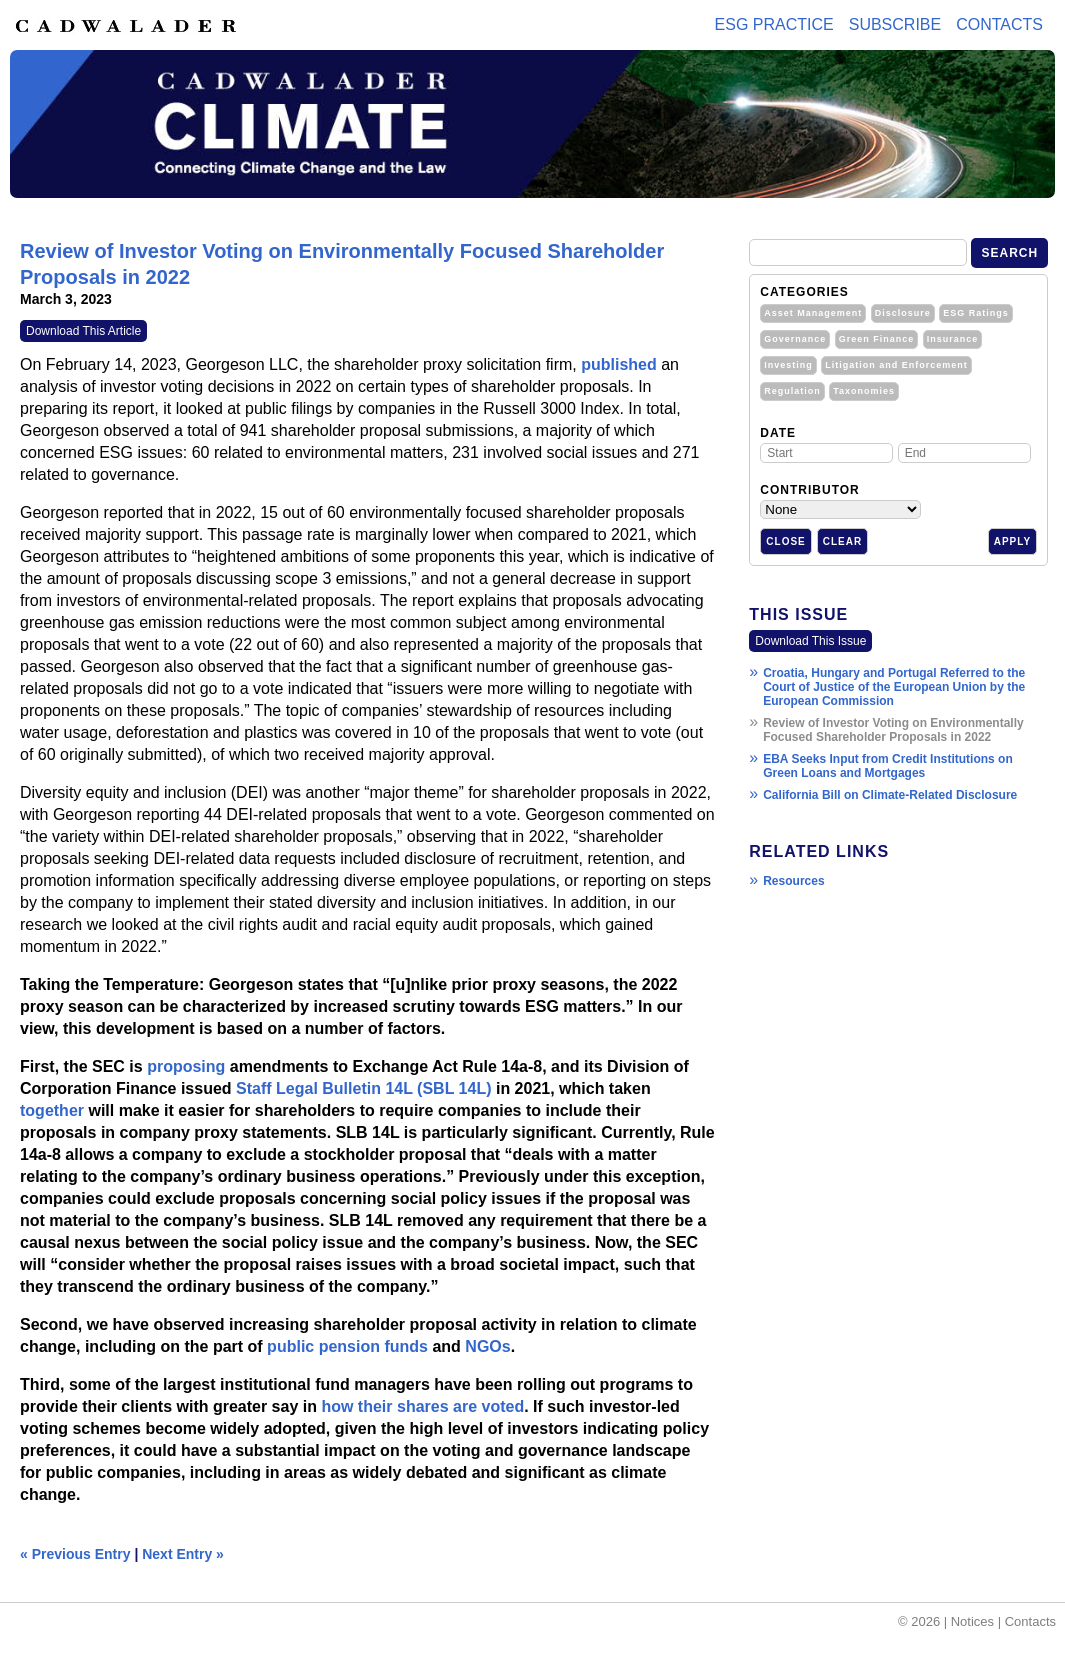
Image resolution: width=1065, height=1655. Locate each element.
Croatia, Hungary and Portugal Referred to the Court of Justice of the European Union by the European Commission (894, 687)
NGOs (487, 1346)
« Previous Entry (75, 1554)
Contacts (999, 24)
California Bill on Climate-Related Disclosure (890, 795)
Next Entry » (183, 1554)
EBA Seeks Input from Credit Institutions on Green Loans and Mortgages (888, 766)
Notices (972, 1621)
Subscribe (895, 24)
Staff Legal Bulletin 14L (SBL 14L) (363, 1088)
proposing (186, 1066)
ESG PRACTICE (774, 24)
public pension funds (347, 1346)
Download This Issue (810, 641)
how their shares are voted (422, 1406)
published (619, 364)
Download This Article (83, 331)
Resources (793, 881)
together (52, 1110)
